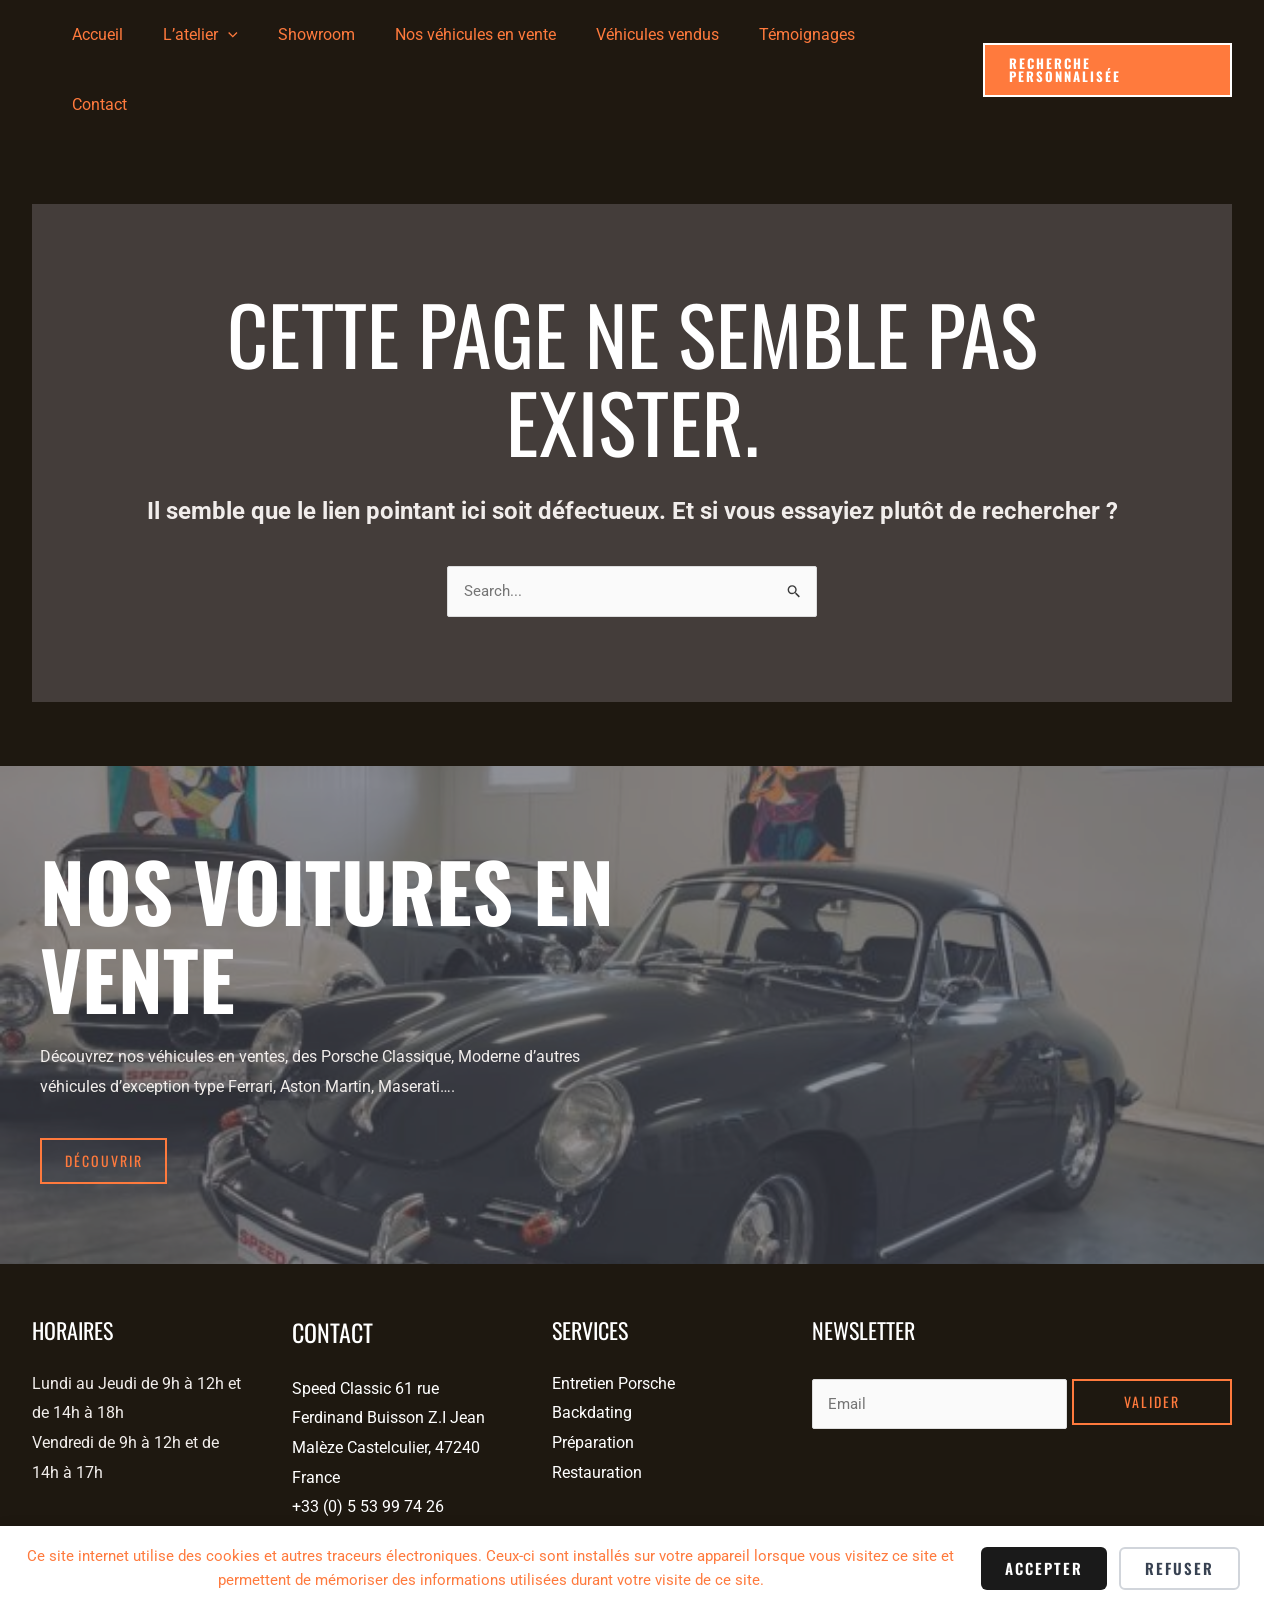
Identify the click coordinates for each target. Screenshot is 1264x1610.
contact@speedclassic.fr (378, 1460)
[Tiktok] (105, 1524)
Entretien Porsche (613, 1307)
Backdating (592, 1337)
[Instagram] (72, 1524)
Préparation (593, 1366)
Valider (1152, 1325)
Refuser (1179, 1568)
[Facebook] (39, 1524)
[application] (263, 35)
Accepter (1044, 1568)
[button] (1106, 35)
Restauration (597, 1396)
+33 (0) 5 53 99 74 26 (368, 1431)
